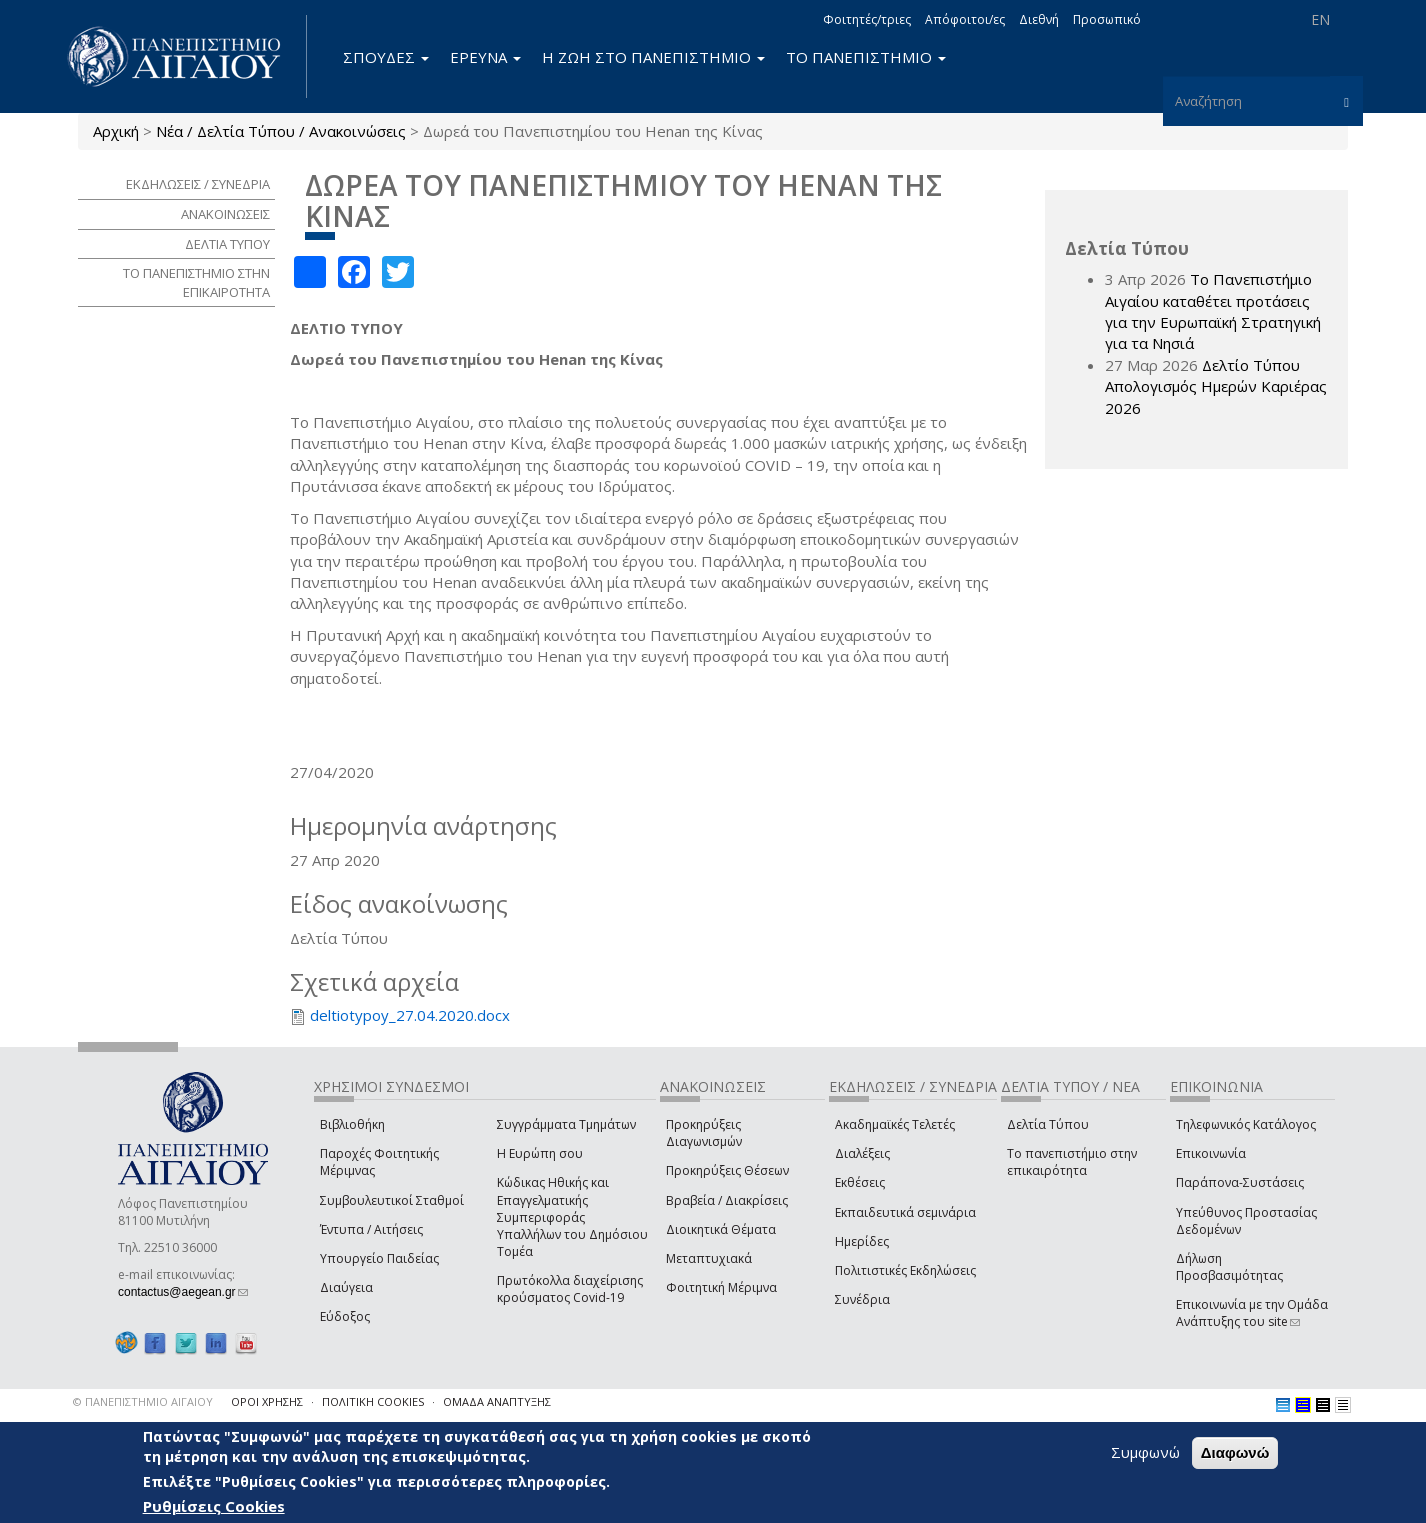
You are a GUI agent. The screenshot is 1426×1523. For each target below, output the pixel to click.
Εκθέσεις (860, 1182)
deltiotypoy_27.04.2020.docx (410, 1015)
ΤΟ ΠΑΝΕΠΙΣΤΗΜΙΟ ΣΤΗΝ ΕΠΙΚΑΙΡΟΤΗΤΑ (196, 282)
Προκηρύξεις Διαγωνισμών (704, 1133)
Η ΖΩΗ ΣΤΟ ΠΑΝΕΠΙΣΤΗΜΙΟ (653, 57)
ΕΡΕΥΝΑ (485, 57)
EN (1320, 19)
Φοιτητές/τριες (867, 19)
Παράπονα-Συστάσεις (1240, 1182)
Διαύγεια (346, 1287)
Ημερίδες (862, 1241)
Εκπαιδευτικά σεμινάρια (905, 1212)
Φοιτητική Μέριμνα (721, 1287)
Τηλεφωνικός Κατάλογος (1246, 1124)
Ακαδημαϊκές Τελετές (895, 1124)
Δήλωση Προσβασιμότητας (1229, 1267)
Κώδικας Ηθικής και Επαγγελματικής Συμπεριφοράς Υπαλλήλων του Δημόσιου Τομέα (572, 1217)
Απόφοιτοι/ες (965, 19)
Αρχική (116, 131)
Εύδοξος (345, 1316)
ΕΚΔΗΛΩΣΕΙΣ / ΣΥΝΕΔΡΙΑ (198, 184)
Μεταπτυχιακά (709, 1258)
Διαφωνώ (1235, 1452)
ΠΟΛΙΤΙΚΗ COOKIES (373, 1401)
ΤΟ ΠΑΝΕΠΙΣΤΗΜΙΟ (866, 57)
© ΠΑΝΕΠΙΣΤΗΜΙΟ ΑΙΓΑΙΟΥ (143, 1401)
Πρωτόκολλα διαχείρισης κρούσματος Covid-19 (570, 1289)
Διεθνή (1039, 19)
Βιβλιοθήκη (352, 1124)
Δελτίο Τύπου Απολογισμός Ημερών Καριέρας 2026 (1216, 386)
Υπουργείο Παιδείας (379, 1258)
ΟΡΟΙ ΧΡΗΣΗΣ (267, 1401)
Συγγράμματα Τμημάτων (566, 1124)
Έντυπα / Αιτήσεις (371, 1229)
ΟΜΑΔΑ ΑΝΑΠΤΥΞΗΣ (497, 1401)
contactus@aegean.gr (183, 1292)
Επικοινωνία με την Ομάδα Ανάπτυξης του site (1252, 1313)
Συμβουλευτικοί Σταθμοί (392, 1200)
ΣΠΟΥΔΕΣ (386, 57)
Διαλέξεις (862, 1153)
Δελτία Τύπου (1048, 1124)
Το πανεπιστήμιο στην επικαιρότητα (1072, 1162)
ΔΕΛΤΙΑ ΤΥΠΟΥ (227, 244)
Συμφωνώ (1145, 1452)
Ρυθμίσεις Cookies (214, 1506)
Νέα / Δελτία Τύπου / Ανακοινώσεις (281, 131)
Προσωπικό (1107, 19)
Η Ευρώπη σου (540, 1153)
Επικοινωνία (1211, 1153)
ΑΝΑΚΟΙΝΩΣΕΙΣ (225, 214)
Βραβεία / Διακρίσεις (727, 1200)
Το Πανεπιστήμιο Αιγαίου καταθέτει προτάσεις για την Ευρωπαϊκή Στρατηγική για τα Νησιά (1213, 311)
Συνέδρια (862, 1299)
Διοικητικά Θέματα (721, 1229)
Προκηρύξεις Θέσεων (727, 1170)
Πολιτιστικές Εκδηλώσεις (905, 1270)
